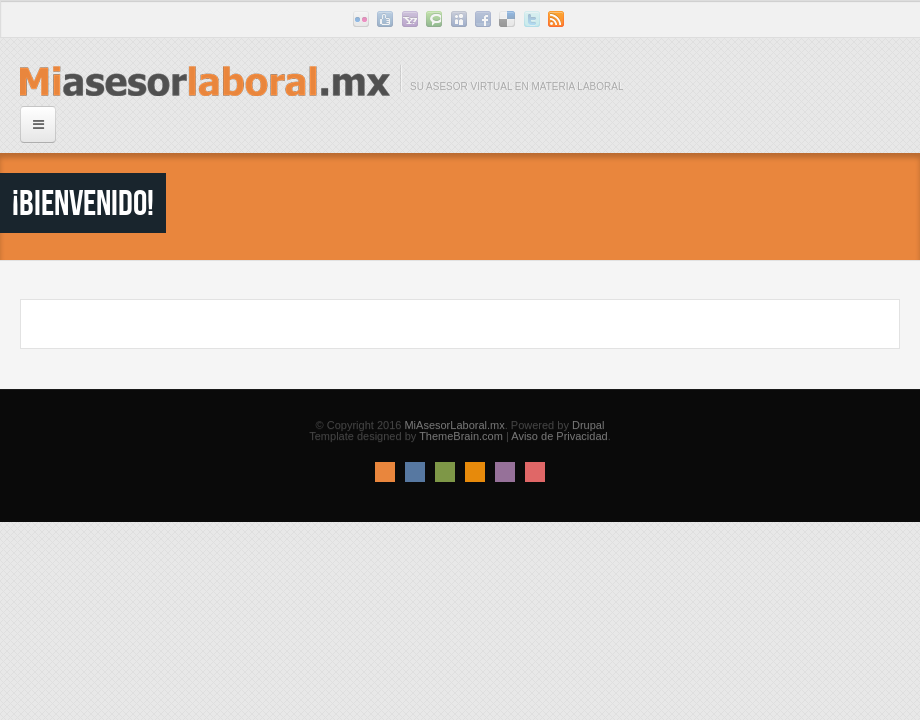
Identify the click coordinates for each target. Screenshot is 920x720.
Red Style (535, 472)
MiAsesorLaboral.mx (454, 425)
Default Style (385, 472)
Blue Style (415, 472)
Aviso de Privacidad (559, 436)
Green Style (445, 472)
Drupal (588, 425)
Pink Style (505, 472)
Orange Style (475, 472)
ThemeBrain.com (461, 436)
